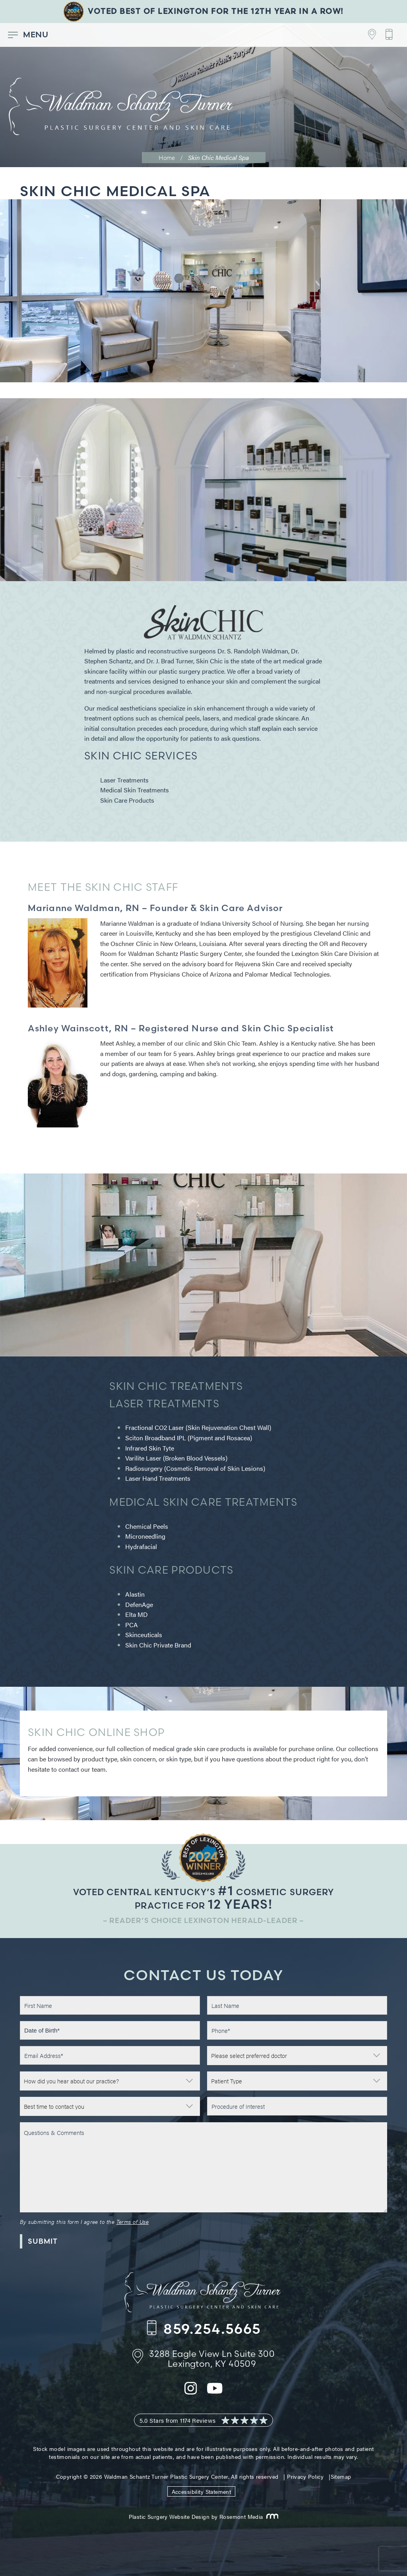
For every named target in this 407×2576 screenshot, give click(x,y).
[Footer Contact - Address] (367, 34)
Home (167, 157)
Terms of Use (132, 2221)
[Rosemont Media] (271, 2516)
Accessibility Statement (201, 2491)
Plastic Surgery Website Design (169, 2516)
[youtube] (215, 2393)
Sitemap (341, 2476)
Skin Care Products (127, 800)
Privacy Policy (305, 2476)
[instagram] (190, 2393)
